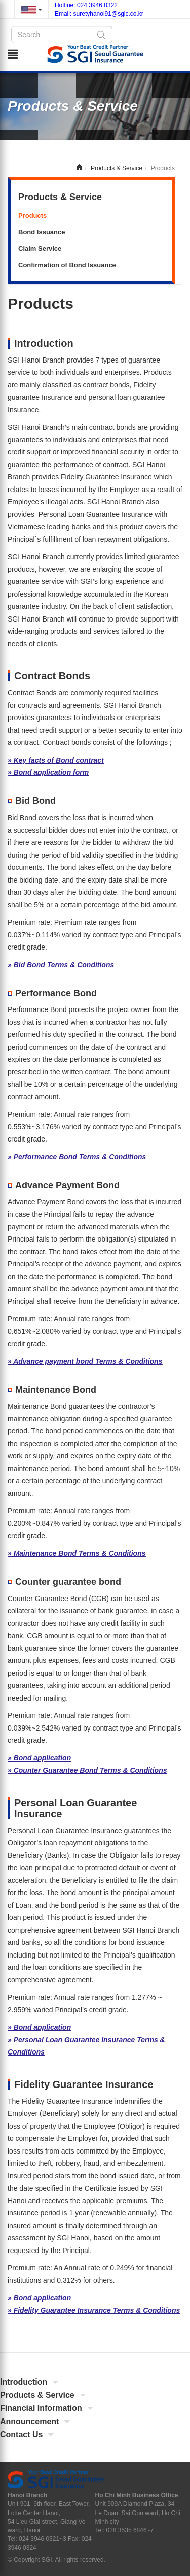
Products (32, 215)
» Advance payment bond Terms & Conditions (85, 1361)
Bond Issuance (41, 232)
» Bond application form (48, 772)
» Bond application (39, 1758)
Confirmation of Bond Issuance (67, 265)
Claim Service (39, 248)
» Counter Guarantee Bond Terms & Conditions (87, 1770)
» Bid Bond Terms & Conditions (61, 965)
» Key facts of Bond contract (56, 760)
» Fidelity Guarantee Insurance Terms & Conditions (94, 2310)
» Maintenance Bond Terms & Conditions (77, 1553)
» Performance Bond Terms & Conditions (77, 1157)
